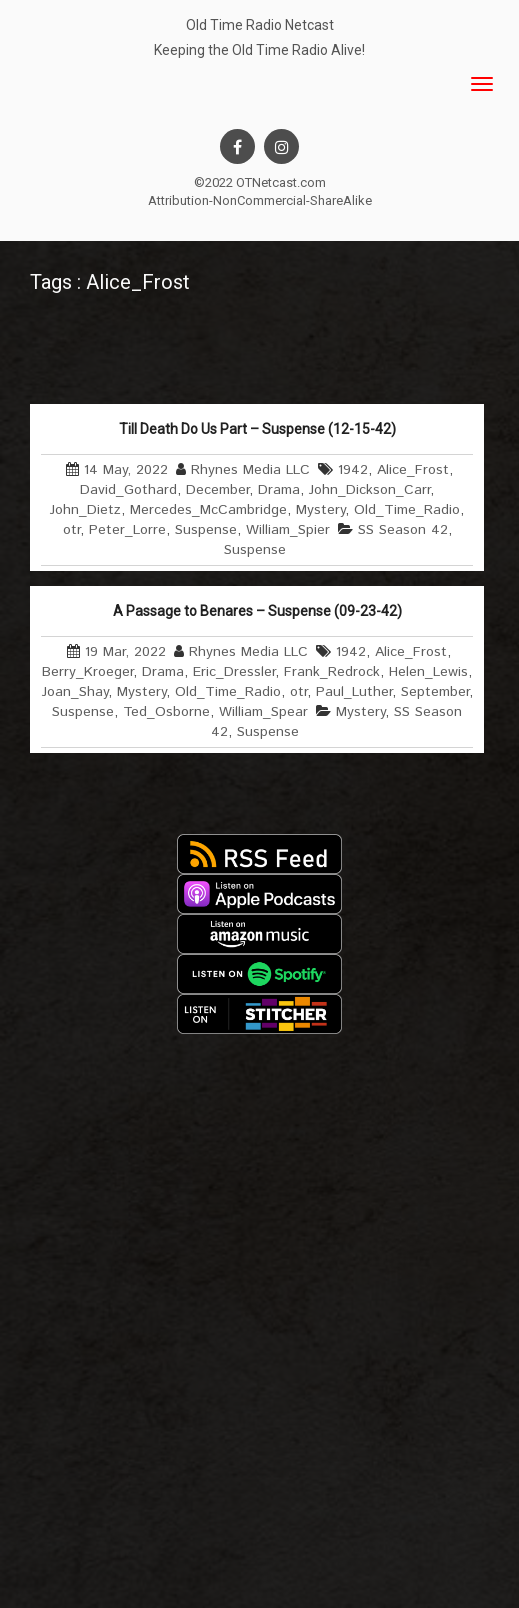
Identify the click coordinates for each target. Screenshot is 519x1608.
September (435, 692)
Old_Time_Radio (407, 510)
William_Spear (263, 712)
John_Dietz (85, 510)
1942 (353, 470)
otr (71, 530)
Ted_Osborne (166, 712)
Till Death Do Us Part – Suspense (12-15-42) (257, 429)
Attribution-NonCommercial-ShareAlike (260, 200)
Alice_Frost (413, 470)
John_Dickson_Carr (369, 490)
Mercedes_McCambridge (208, 510)
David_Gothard (128, 490)
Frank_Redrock (332, 672)
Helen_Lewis (428, 672)
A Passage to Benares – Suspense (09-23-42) (257, 611)
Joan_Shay (75, 692)
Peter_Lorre (127, 530)
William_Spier (288, 530)
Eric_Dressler (234, 672)
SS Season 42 (403, 530)
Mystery (320, 510)
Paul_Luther (354, 692)
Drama (279, 490)
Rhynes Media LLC (250, 470)
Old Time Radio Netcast (260, 25)
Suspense (206, 530)
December (217, 490)
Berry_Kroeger (87, 672)
